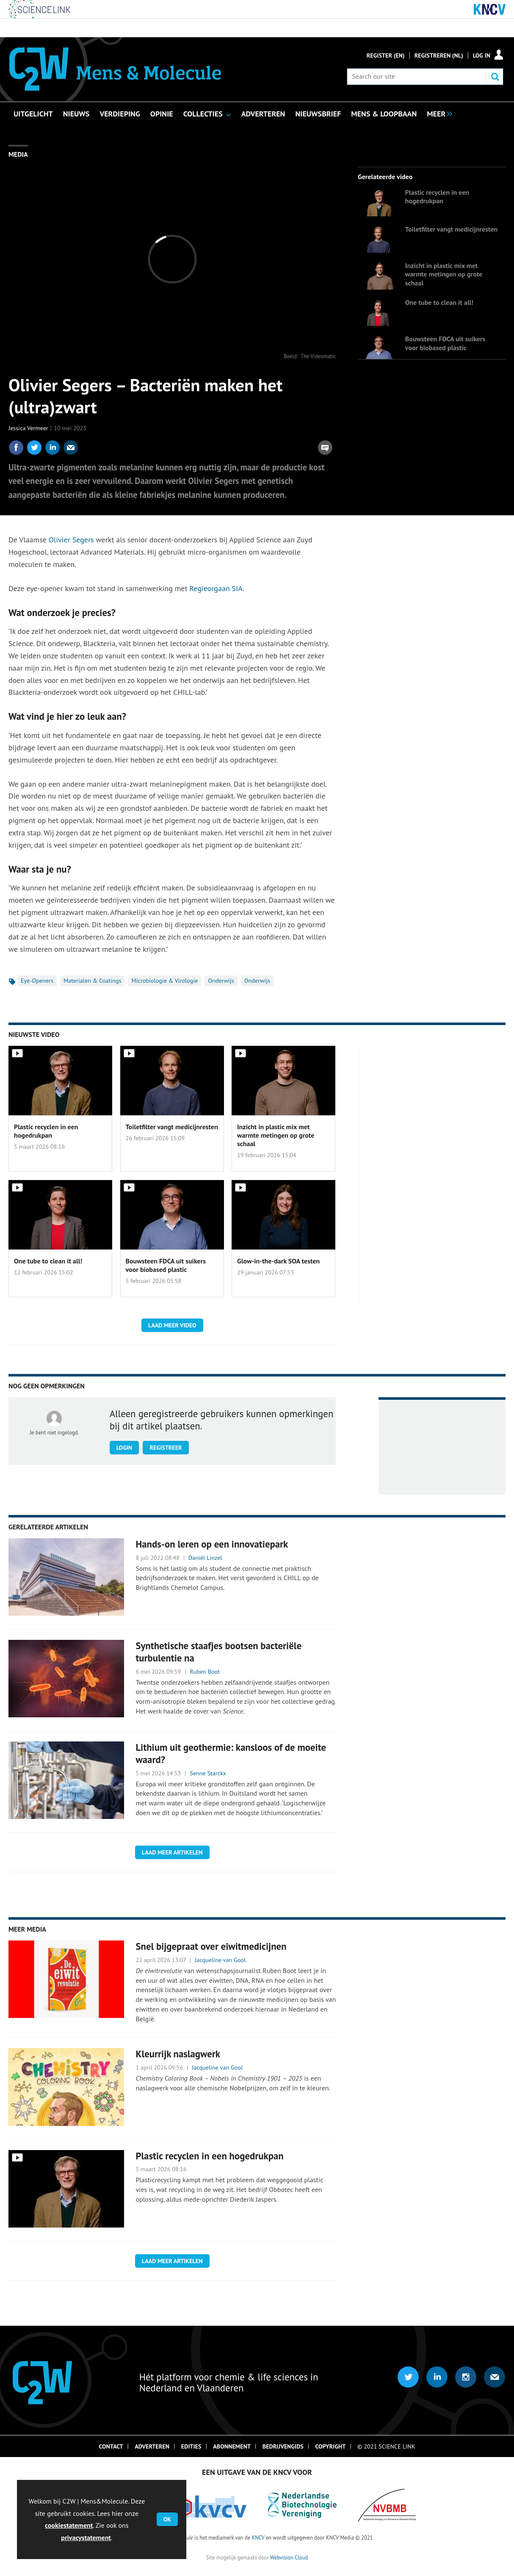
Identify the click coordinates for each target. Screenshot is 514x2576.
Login (124, 1447)
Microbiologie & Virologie (164, 980)
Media (18, 154)
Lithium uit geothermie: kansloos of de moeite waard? (230, 1753)
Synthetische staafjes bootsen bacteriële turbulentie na (218, 1651)
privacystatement (86, 2537)
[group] (437, 113)
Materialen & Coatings (93, 980)
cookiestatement (69, 2525)
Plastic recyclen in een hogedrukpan (437, 196)
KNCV (257, 2537)
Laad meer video (172, 1325)
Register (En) (386, 55)
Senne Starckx (208, 1773)
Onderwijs (221, 980)
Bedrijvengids (283, 2446)
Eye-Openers (37, 980)
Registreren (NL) (439, 55)
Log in (481, 55)
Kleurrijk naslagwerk (177, 2054)
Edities (191, 2446)
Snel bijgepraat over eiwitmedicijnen (210, 1946)
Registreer (165, 1447)
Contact (111, 2446)
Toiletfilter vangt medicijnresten (451, 229)
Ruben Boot (205, 1671)
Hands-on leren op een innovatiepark (211, 1544)
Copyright (330, 2446)
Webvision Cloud (289, 2557)
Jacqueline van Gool (220, 1960)
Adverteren (152, 2446)
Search (495, 76)
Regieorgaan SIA (216, 588)
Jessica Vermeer (28, 428)
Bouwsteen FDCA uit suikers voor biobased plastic (445, 342)
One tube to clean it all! (439, 302)
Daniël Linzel (205, 1558)
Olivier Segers (71, 539)
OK (167, 2519)
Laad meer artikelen (172, 1852)
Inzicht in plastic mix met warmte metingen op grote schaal (443, 274)
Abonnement (232, 2446)
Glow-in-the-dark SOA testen (278, 1261)
